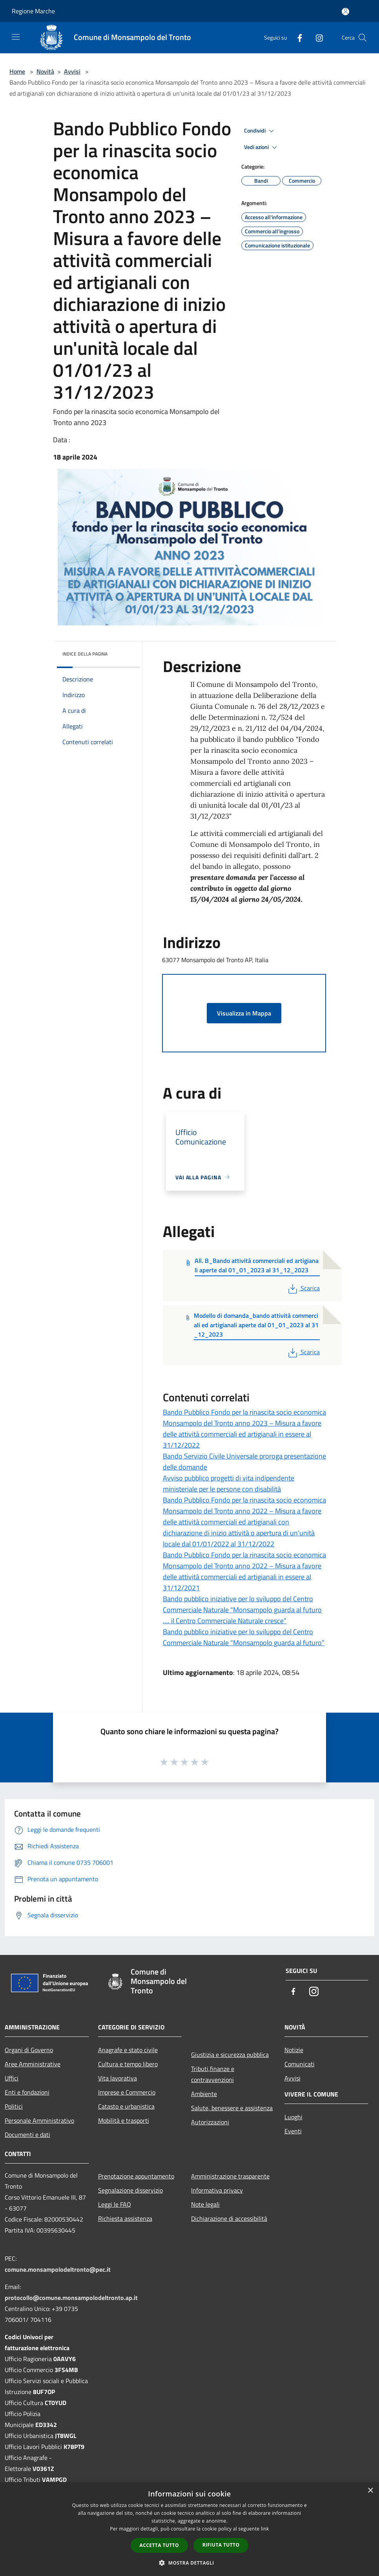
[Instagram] (316, 37)
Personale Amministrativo (39, 2120)
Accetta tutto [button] (159, 2545)
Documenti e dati (27, 2134)
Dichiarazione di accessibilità (229, 2218)
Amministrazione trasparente (230, 2176)
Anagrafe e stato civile (128, 2050)
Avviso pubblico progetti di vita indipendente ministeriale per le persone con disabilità (228, 1483)
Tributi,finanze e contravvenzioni (212, 2074)
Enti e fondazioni (27, 2092)
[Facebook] (296, 37)
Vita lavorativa (117, 2078)
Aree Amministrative (32, 2064)
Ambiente (204, 2093)
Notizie (293, 2050)
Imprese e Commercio (126, 2092)
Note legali (205, 2204)
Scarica (303, 1288)
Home (17, 71)
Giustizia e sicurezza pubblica (230, 2054)
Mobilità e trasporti (123, 2120)
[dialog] (189, 2529)
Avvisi (72, 71)
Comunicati (299, 2064)
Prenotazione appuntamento (136, 2176)
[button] (189, 2563)
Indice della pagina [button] (85, 654)
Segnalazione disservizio (130, 2190)
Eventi (293, 2131)
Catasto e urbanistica (126, 2106)
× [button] (370, 2491)
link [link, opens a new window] (265, 2528)
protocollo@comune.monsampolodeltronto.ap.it (71, 2297)
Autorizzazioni (210, 2122)
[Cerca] (362, 37)
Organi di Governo (29, 2050)
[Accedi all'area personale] (345, 11)
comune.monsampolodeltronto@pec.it (58, 2269)
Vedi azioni (261, 147)
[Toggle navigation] (15, 37)
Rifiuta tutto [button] (221, 2544)
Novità (45, 71)
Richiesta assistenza (125, 2218)
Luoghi (293, 2117)
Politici (14, 2106)
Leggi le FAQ (114, 2204)
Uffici (11, 2078)
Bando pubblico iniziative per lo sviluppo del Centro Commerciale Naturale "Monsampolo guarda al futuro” (243, 1637)
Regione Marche (33, 11)
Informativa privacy (217, 2190)
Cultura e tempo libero (128, 2064)
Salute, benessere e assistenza (232, 2108)
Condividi (260, 131)
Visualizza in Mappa (244, 1013)
